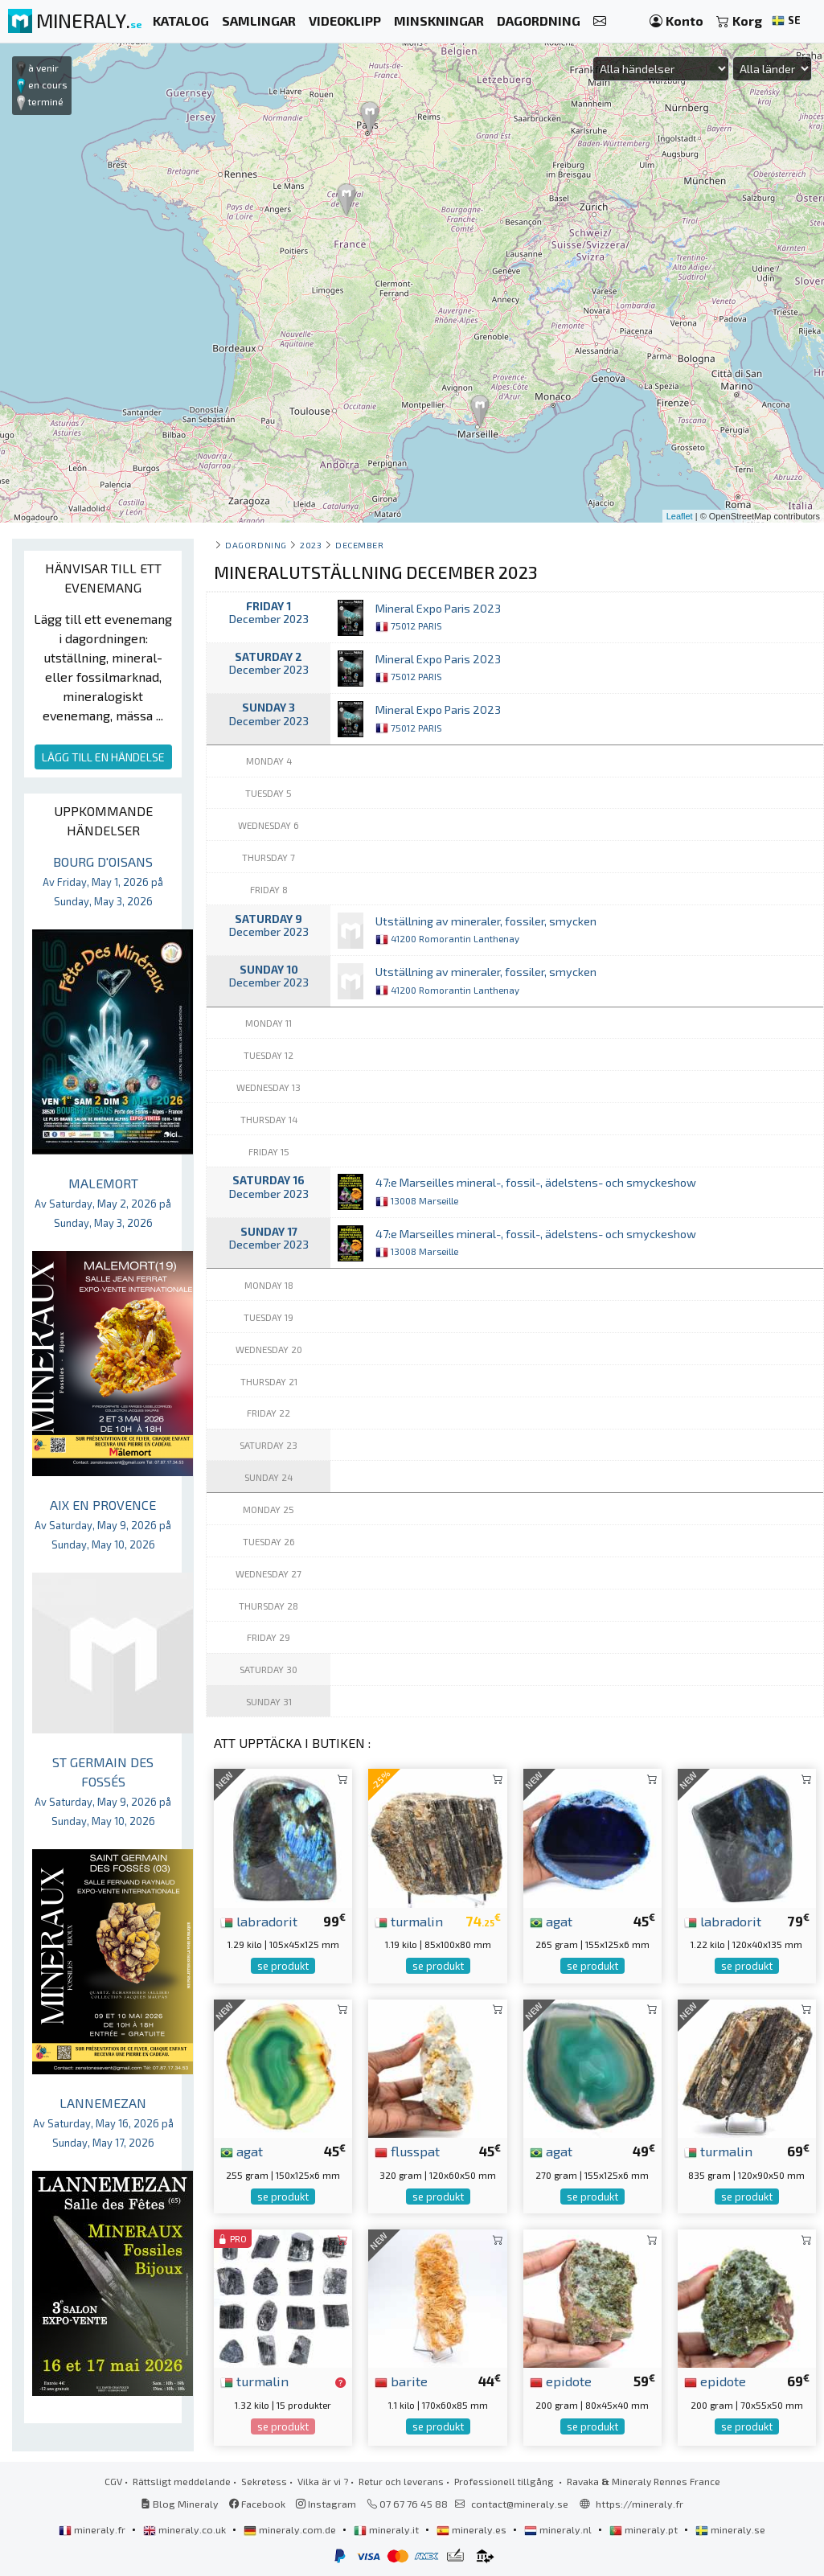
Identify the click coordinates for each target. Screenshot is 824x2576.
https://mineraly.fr (639, 2503)
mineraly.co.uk (185, 2529)
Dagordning (255, 544)
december (359, 544)
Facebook (257, 2503)
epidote (561, 2381)
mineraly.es (473, 2529)
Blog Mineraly (180, 2503)
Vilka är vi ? (322, 2481)
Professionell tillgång (505, 2481)
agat (551, 1921)
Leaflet (679, 516)
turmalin (409, 1921)
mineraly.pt (644, 2529)
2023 (311, 544)
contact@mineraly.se (519, 2503)
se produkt (283, 1965)
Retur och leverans (401, 2481)
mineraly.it (387, 2529)
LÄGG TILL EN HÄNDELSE (103, 757)
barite (401, 2381)
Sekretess (264, 2481)
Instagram (326, 2503)
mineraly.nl (559, 2529)
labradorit (258, 1921)
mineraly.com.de (291, 2529)
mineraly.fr (93, 2529)
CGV (113, 2481)
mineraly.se (730, 2529)
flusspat (407, 2151)
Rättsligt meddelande (182, 2481)
